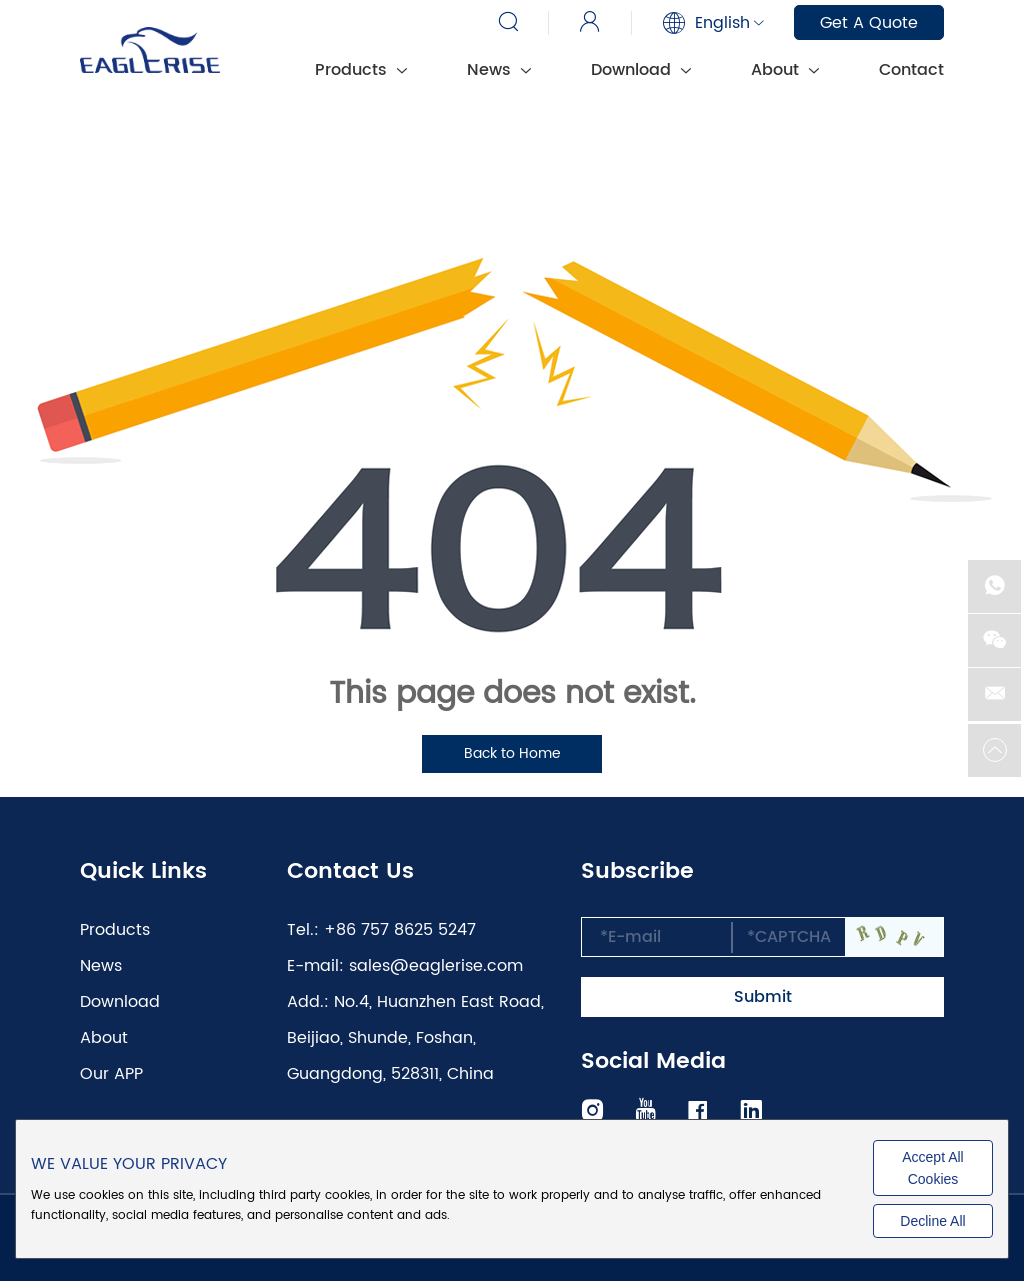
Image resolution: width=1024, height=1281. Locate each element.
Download (641, 70)
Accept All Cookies (932, 1168)
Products (361, 70)
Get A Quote (869, 23)
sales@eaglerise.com (436, 966)
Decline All (932, 1221)
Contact (911, 70)
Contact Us (350, 872)
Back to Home (512, 753)
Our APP (111, 1074)
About (785, 70)
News (499, 70)
